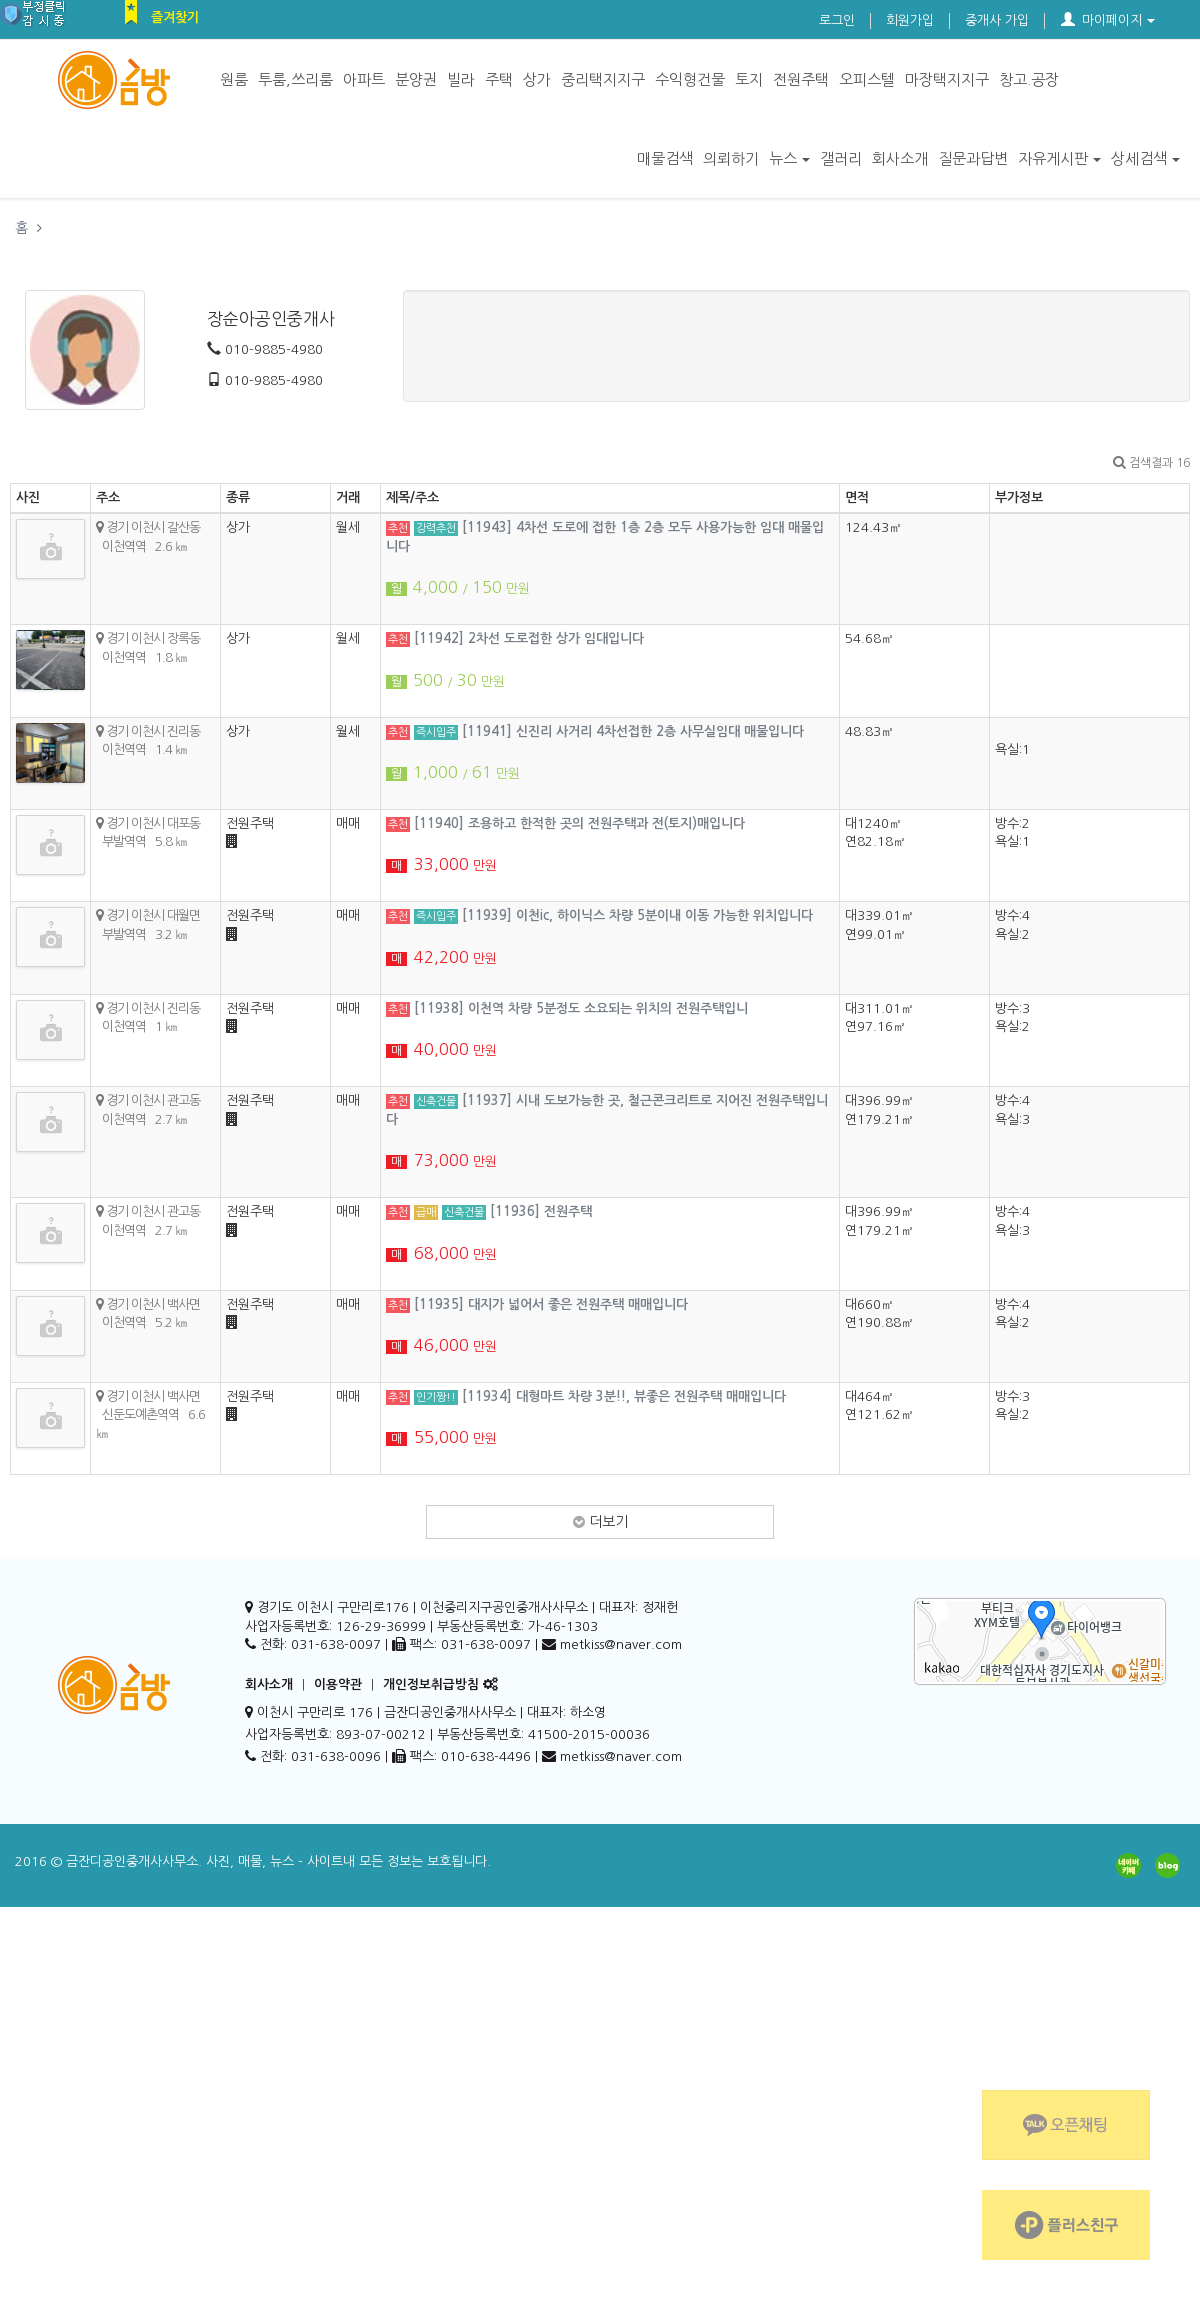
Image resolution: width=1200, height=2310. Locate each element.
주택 (499, 79)
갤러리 (841, 158)
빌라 (461, 79)
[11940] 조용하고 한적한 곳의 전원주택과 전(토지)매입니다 (579, 823)
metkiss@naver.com (621, 1756)
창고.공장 (1029, 79)
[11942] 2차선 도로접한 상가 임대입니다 (529, 638)
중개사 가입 (997, 20)
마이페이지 (1108, 20)
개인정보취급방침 (431, 1684)
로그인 (837, 20)
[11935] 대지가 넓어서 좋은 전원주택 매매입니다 (551, 1304)
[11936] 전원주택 (541, 1211)
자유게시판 (1059, 158)
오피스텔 (867, 79)
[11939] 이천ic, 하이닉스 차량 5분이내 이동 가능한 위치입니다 (637, 915)
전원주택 (801, 79)
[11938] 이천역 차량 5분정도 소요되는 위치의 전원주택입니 (581, 1008)
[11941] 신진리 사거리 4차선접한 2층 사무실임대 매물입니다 (633, 731)
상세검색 (1145, 158)
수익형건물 (690, 79)
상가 (537, 79)
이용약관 (338, 1684)
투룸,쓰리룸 (295, 79)
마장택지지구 (947, 79)
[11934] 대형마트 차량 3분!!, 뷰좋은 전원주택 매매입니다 (624, 1396)
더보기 (600, 1522)
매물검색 (665, 158)
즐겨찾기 (175, 17)
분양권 (416, 79)
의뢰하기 (731, 158)
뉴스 (789, 158)
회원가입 (910, 20)
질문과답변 (973, 158)
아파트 (364, 79)
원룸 (234, 79)
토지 (749, 79)
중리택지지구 (603, 79)
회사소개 (900, 158)
